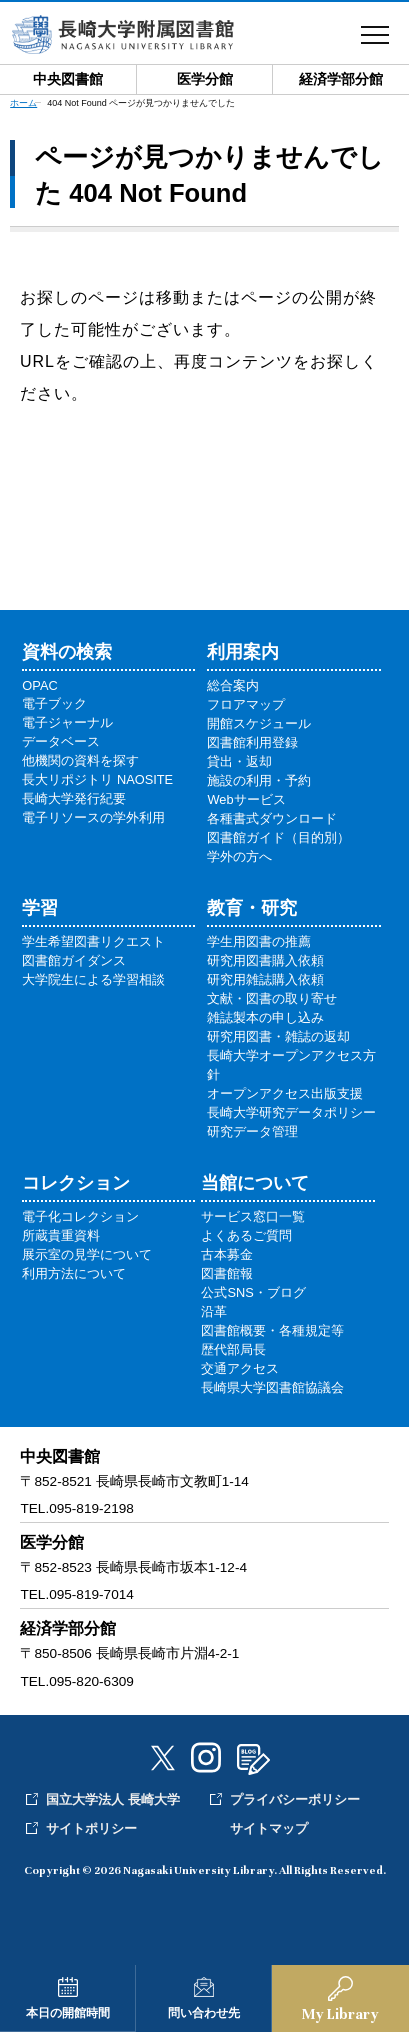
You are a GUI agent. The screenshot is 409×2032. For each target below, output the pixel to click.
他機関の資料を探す (80, 760)
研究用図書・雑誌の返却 (278, 1036)
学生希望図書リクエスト (93, 941)
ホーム (23, 103)
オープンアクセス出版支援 (285, 1093)
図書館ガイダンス (74, 960)
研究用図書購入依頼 (265, 960)
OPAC (39, 685)
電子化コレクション (80, 1216)
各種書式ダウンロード (272, 818)
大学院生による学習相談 (93, 979)
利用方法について (74, 1273)
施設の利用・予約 (259, 780)
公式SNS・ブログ (253, 1292)
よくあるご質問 (246, 1235)
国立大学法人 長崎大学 (113, 1799)
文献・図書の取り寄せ (272, 998)
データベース (61, 741)
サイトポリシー (91, 1828)
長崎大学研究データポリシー (291, 1112)
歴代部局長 (233, 1349)
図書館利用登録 (252, 742)
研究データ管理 (252, 1131)
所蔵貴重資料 (61, 1235)
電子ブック (54, 703)
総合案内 (233, 685)
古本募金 (227, 1254)
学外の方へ (239, 856)
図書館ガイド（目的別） (278, 837)
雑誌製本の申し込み (265, 1017)
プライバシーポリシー (295, 1799)
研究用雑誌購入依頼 (265, 979)
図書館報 (227, 1273)
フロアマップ (246, 704)
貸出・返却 (239, 761)
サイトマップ (269, 1828)
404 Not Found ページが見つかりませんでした (141, 103)
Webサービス (246, 799)
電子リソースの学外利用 (93, 817)
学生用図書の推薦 (259, 941)
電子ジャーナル (67, 722)
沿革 (214, 1311)
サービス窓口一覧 (253, 1216)
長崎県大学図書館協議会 (272, 1387)
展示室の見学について (87, 1254)
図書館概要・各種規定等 (272, 1330)
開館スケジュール (259, 723)
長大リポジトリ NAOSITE (97, 779)
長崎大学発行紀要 (74, 798)
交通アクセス (240, 1368)
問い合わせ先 (204, 2013)
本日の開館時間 (68, 2013)
